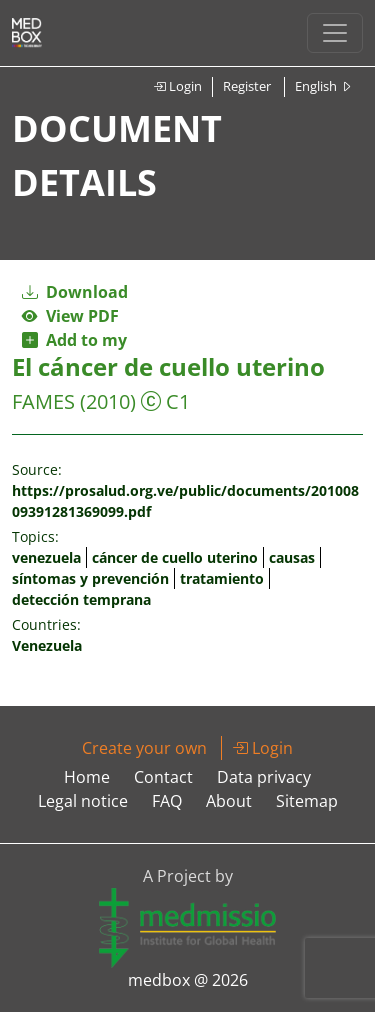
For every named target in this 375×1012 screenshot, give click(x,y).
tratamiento (222, 578)
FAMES (43, 401)
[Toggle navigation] (335, 33)
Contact (163, 777)
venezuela (46, 557)
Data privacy (264, 777)
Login (177, 86)
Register (247, 86)
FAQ (167, 801)
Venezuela (47, 645)
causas (292, 557)
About (229, 801)
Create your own (144, 748)
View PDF (70, 316)
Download (75, 292)
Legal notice (83, 801)
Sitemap (307, 801)
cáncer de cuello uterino (175, 557)
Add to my (74, 340)
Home (87, 777)
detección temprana (81, 599)
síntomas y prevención (90, 578)
